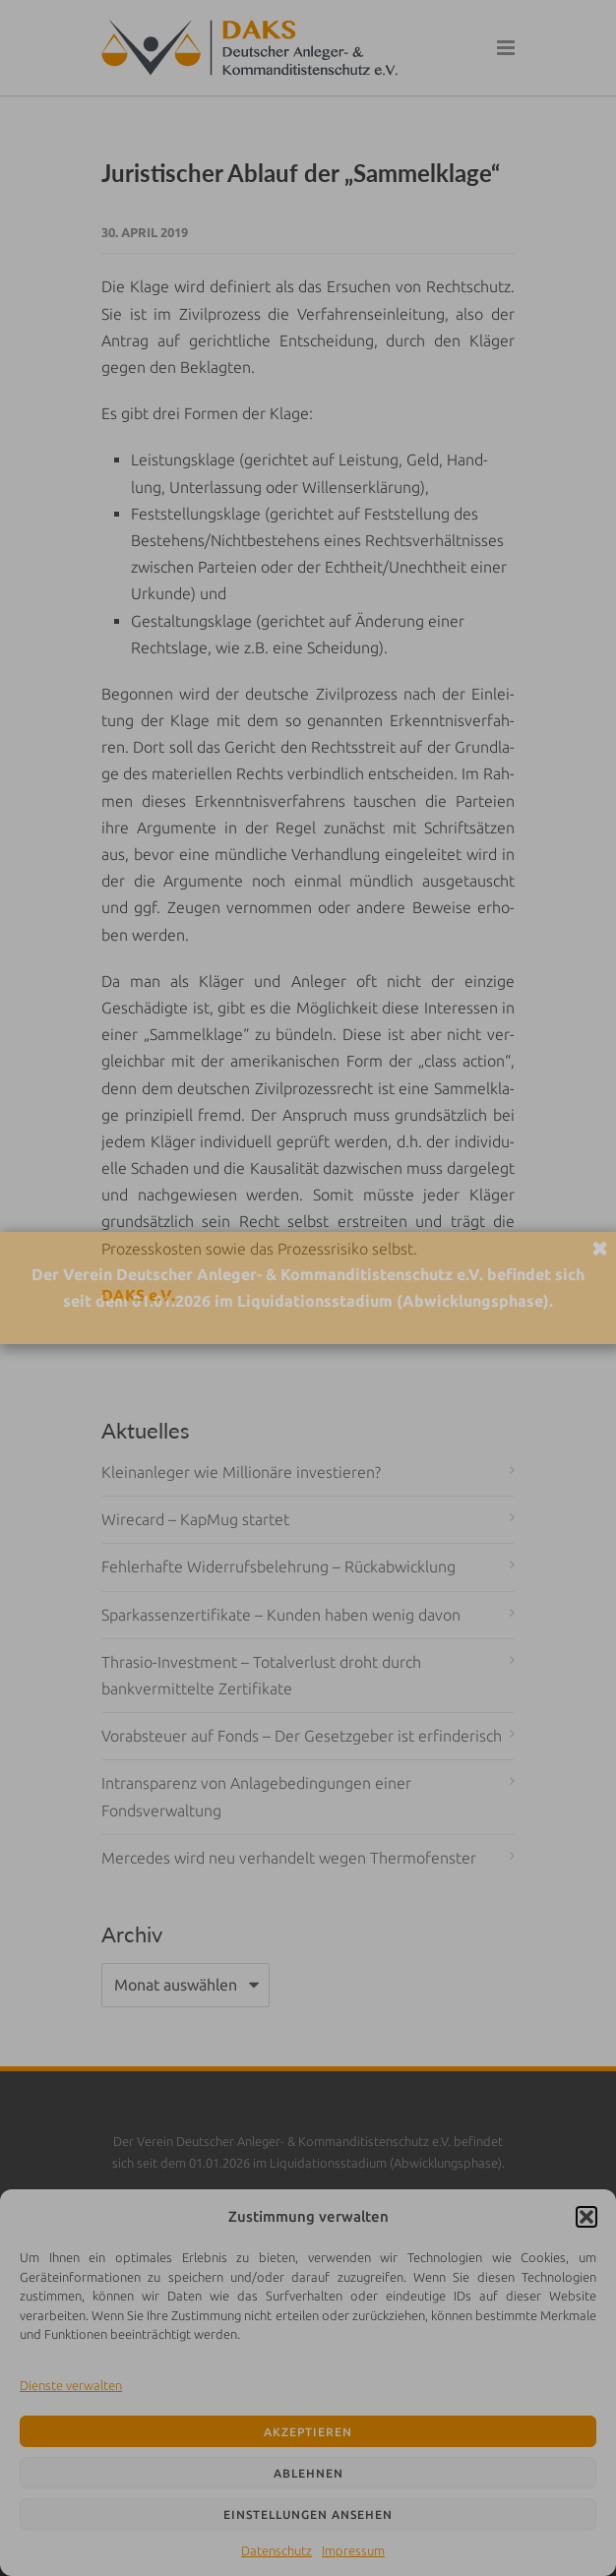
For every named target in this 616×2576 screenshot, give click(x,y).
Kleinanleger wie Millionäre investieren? (241, 1472)
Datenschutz (276, 2550)
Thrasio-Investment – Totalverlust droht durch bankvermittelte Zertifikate (261, 1675)
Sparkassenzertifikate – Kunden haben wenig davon (281, 1615)
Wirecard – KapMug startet (195, 1519)
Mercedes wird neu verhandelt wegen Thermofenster (288, 1858)
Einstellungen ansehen (308, 2514)
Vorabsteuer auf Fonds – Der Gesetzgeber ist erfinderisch (301, 1736)
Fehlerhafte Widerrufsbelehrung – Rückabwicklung (278, 1566)
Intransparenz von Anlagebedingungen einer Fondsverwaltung (256, 1796)
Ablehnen (308, 2473)
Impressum (353, 2550)
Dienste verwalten (71, 2385)
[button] (586, 2217)
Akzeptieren (308, 2431)
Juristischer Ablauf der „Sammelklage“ (300, 172)
